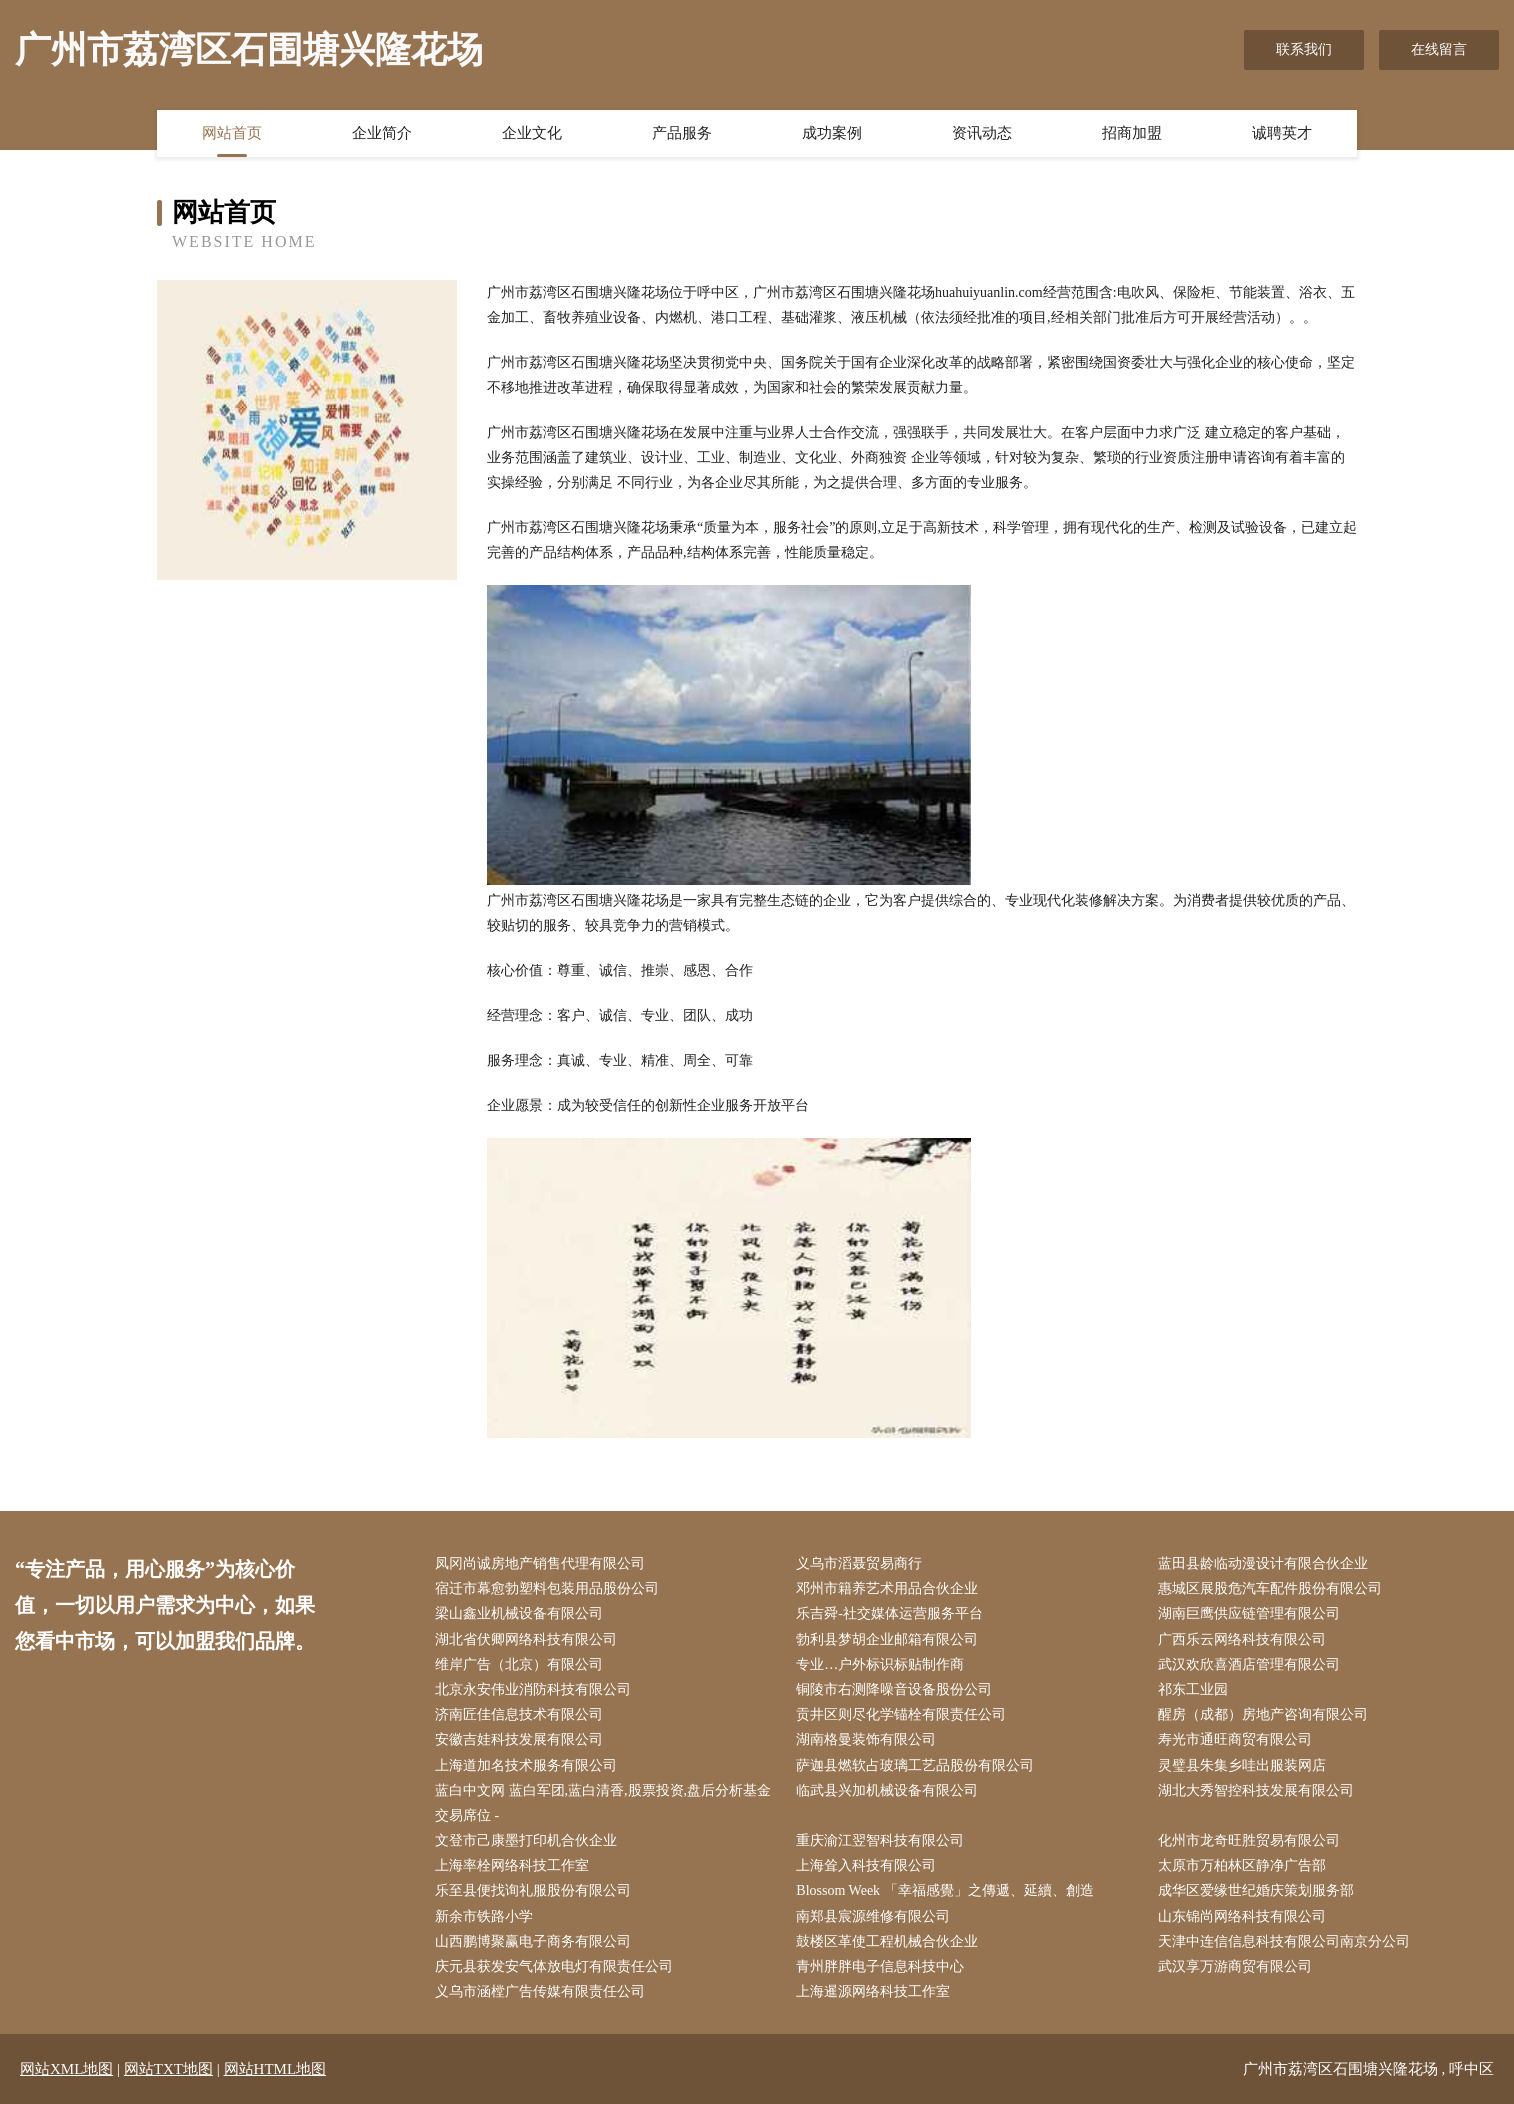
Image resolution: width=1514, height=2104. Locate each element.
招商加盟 (1132, 133)
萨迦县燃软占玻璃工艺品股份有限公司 (915, 1765)
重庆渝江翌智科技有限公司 (880, 1840)
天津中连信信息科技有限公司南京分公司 (1284, 1941)
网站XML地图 (66, 2069)
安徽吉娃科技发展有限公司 (519, 1739)
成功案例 (832, 133)
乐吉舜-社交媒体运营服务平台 (889, 1613)
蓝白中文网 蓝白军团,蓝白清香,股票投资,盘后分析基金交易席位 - (603, 1803)
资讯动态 (982, 133)
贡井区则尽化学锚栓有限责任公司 (901, 1714)
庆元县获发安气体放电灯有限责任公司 (554, 1966)
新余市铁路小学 (484, 1916)
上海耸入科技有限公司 (866, 1865)
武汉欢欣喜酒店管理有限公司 (1249, 1664)
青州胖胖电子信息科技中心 (880, 1966)
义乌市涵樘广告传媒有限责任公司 (540, 1991)
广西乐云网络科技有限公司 (1242, 1639)
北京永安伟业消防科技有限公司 (533, 1689)
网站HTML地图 (275, 2069)
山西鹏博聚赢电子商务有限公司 (533, 1941)
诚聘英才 (1282, 133)
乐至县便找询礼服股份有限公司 (533, 1890)
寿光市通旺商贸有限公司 (1235, 1739)
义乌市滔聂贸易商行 (859, 1563)
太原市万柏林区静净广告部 (1242, 1865)
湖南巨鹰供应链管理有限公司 (1249, 1613)
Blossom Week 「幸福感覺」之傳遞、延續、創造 (944, 1890)
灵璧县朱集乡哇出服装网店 (1242, 1765)
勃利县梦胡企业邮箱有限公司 (887, 1639)
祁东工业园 (1193, 1689)
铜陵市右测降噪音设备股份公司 (894, 1689)
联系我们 (1304, 49)
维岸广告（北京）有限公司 (519, 1664)
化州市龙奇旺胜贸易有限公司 (1249, 1840)
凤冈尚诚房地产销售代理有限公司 (540, 1563)
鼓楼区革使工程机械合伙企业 (887, 1941)
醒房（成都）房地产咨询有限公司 (1263, 1714)
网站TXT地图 (168, 2069)
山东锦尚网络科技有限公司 (1242, 1916)
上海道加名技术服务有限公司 (526, 1765)
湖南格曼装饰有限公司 (866, 1739)
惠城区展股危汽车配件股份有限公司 (1270, 1588)
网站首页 (232, 133)
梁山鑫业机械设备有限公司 (519, 1613)
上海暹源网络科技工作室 (873, 1991)
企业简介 (382, 133)
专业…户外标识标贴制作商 (880, 1664)
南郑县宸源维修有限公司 (873, 1916)
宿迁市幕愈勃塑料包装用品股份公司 (547, 1588)
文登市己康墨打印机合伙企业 (526, 1840)
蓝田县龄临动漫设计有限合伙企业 (1263, 1563)
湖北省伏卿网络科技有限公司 (526, 1639)
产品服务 (682, 133)
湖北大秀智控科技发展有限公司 (1256, 1790)
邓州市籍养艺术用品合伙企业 (887, 1588)
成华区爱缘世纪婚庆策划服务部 (1256, 1890)
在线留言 (1439, 49)
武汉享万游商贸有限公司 (1235, 1966)
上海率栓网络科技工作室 (512, 1865)
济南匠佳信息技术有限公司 (519, 1714)
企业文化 (532, 133)
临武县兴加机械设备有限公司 (887, 1790)
